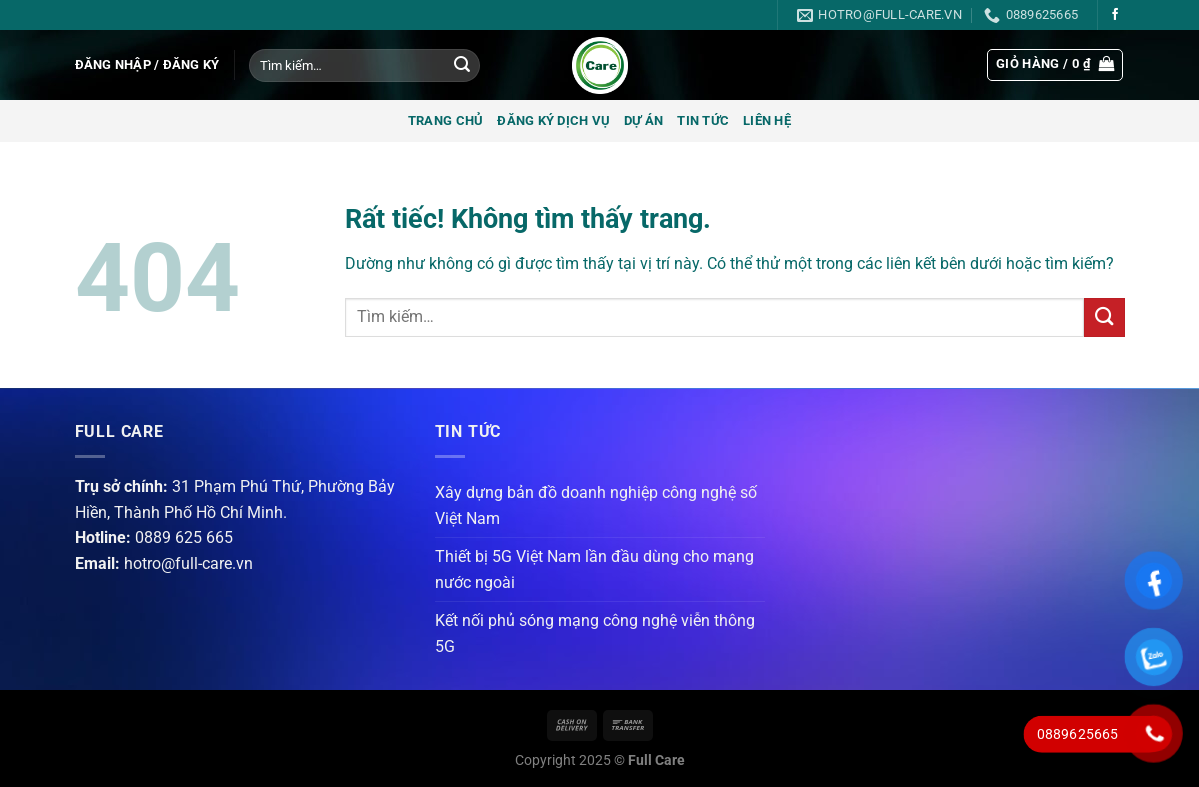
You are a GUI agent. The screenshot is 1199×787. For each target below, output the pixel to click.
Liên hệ (767, 120)
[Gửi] (462, 66)
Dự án (643, 120)
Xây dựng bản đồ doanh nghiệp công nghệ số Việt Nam (596, 505)
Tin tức (703, 120)
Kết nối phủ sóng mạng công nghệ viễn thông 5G (595, 633)
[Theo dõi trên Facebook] (1115, 15)
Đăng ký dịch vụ (553, 120)
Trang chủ (445, 120)
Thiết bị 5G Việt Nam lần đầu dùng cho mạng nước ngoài (594, 569)
